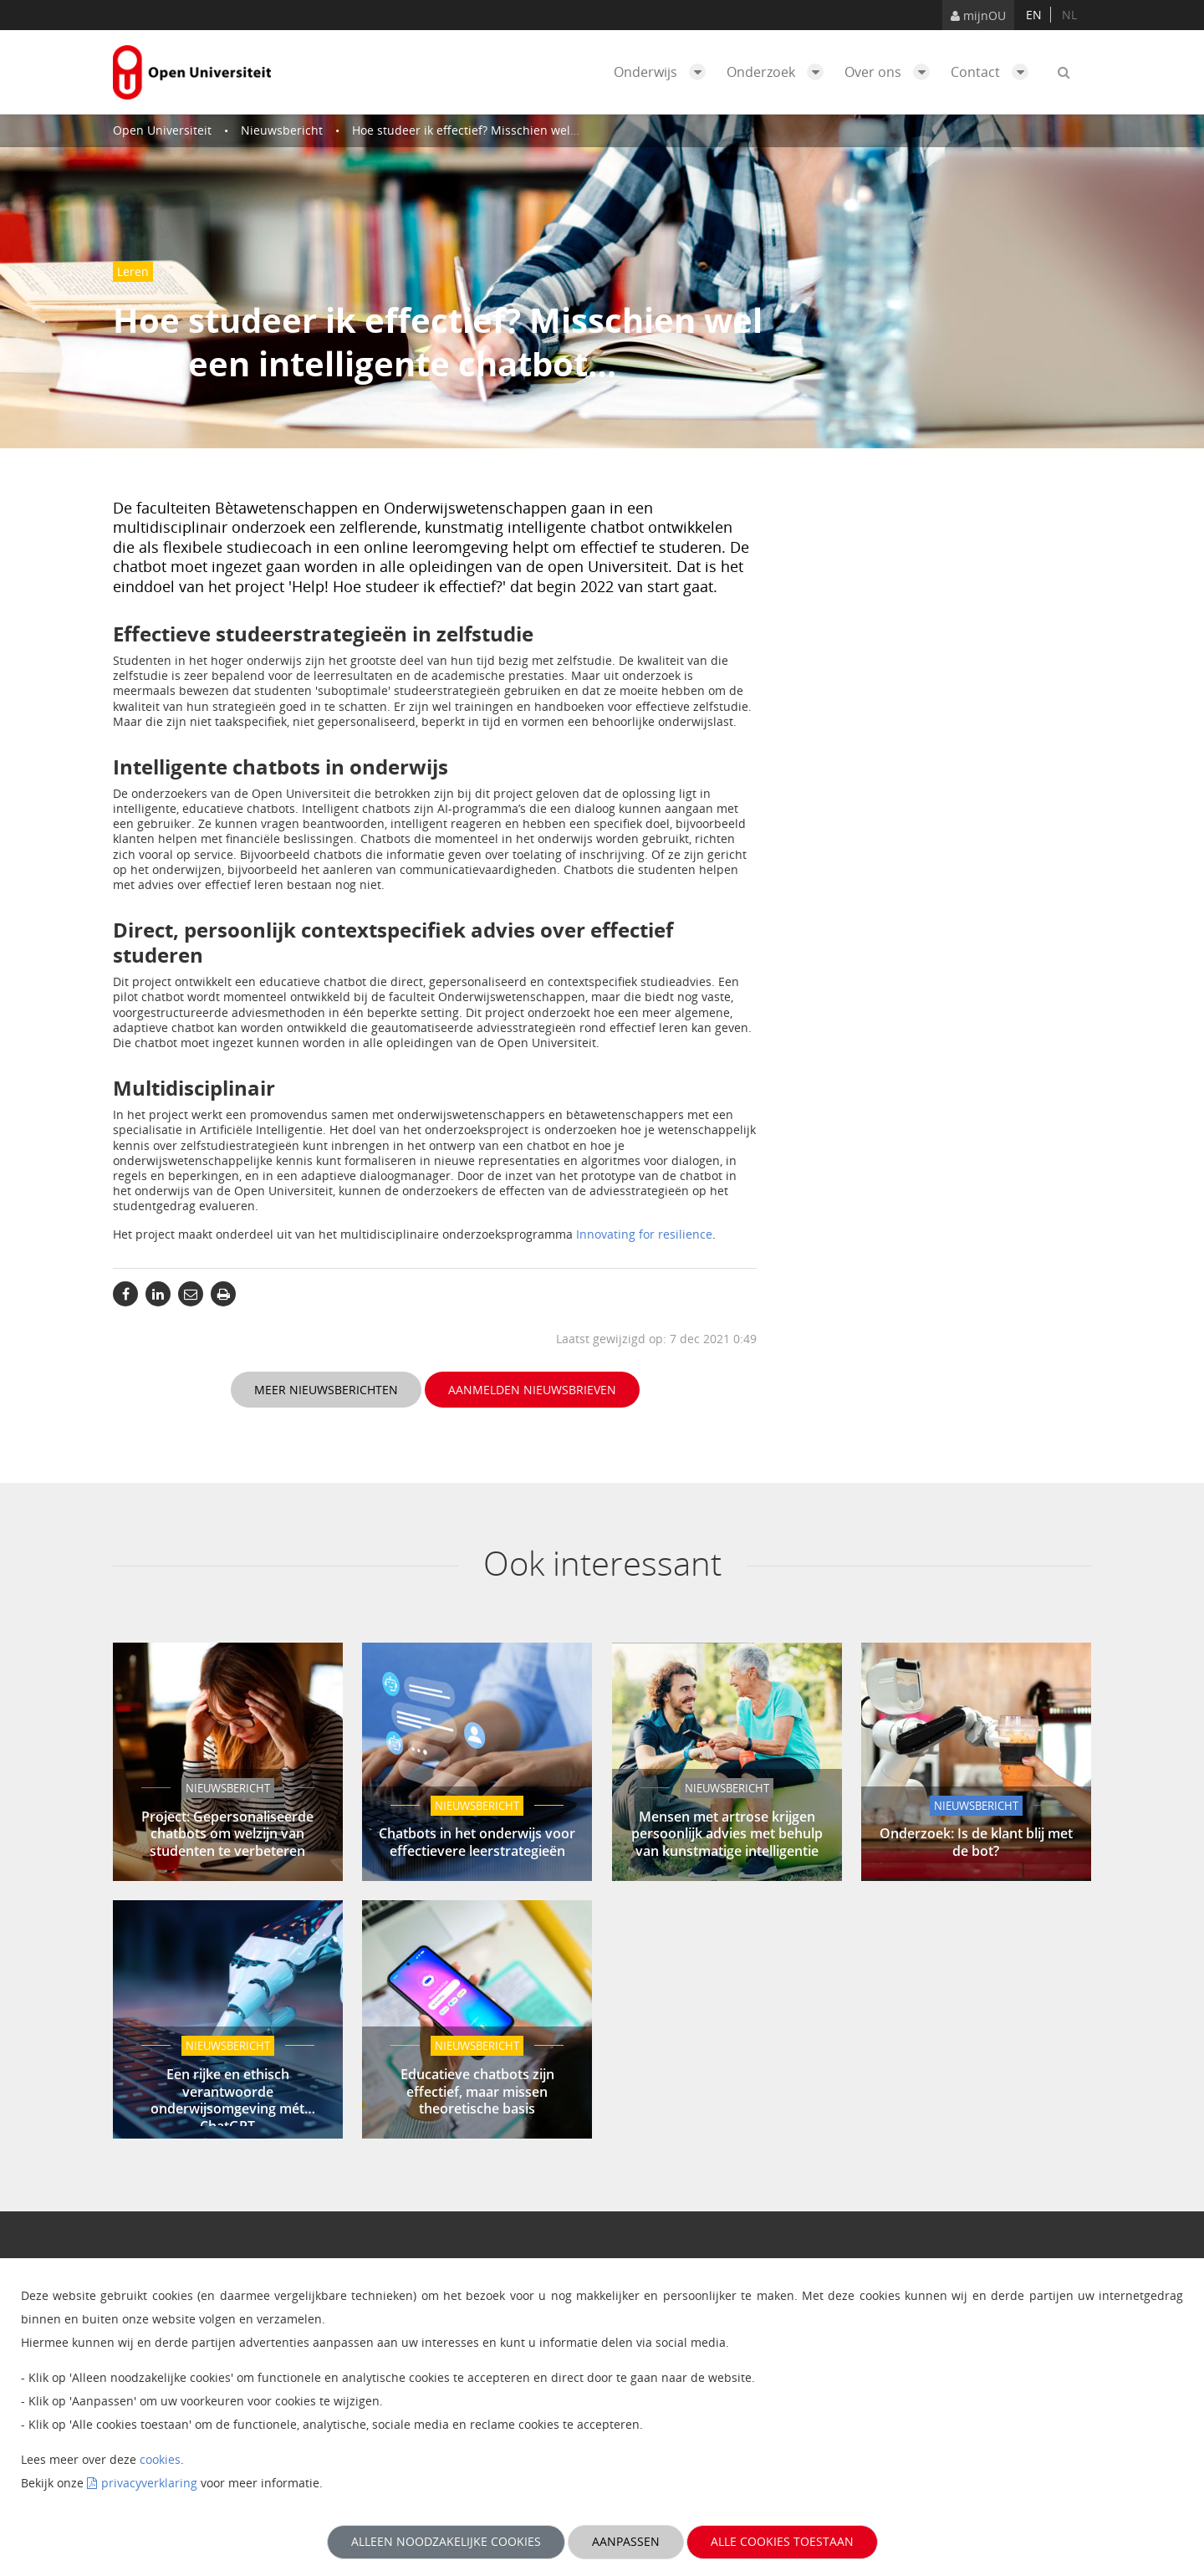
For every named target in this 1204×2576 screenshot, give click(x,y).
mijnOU (978, 15)
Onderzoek (779, 72)
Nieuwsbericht (282, 130)
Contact (994, 72)
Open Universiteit (162, 130)
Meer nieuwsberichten (326, 1390)
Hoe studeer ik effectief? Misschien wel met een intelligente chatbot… (547, 130)
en (1034, 15)
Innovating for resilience (644, 1234)
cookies (160, 2459)
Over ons (891, 72)
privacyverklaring (149, 2483)
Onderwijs (664, 72)
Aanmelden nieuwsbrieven (532, 1390)
